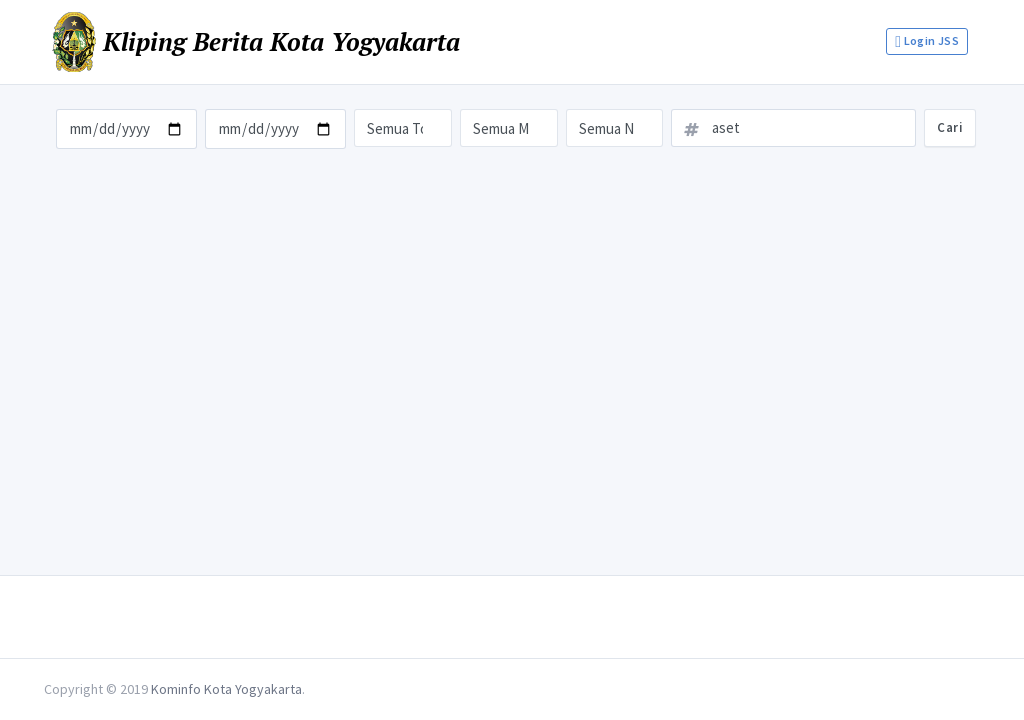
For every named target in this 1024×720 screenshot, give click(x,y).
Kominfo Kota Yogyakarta (226, 689)
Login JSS (927, 41)
